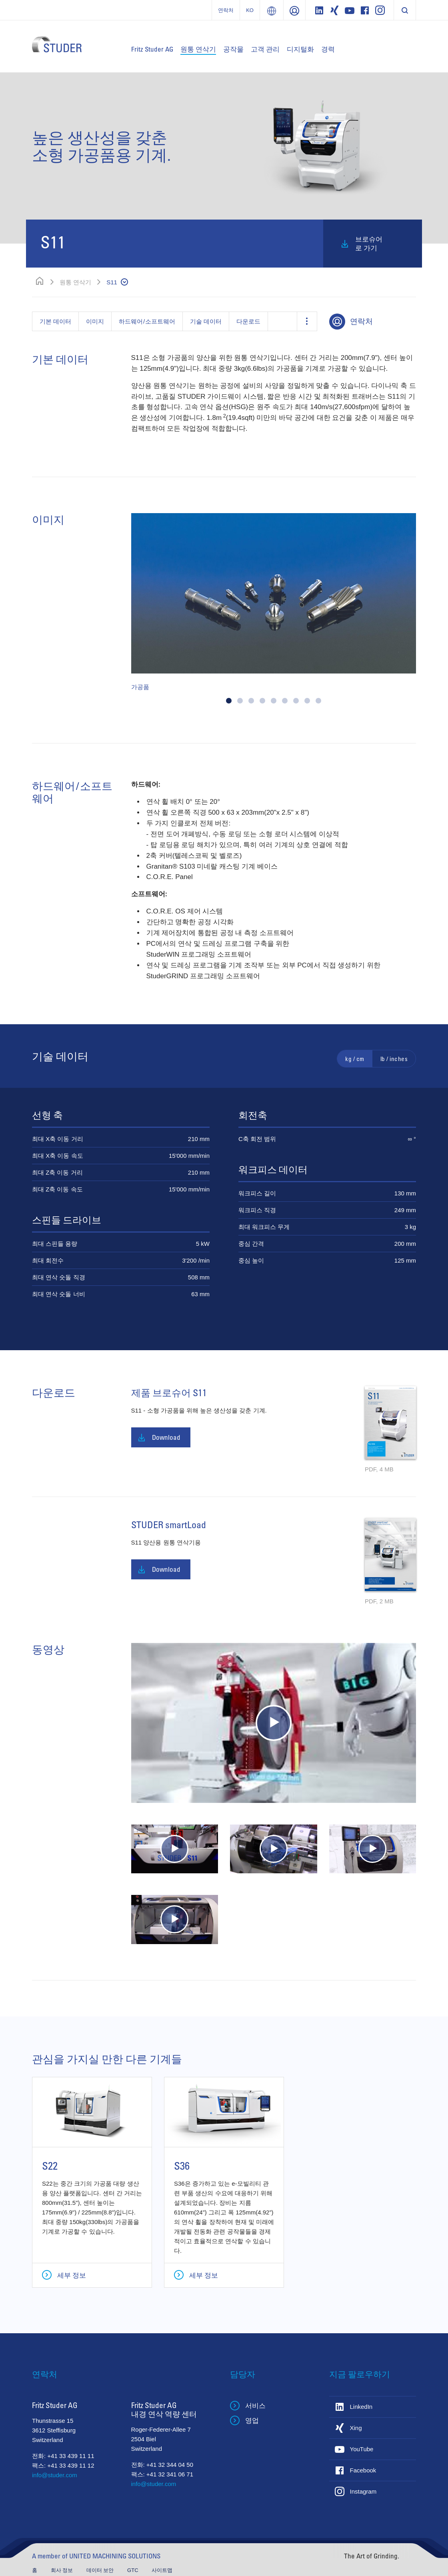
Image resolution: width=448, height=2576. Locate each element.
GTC (133, 2570)
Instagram (363, 2491)
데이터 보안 (100, 2570)
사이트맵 (162, 2570)
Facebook (363, 2470)
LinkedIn (361, 2406)
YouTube (362, 2449)
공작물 (233, 49)
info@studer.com (54, 2475)
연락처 (226, 10)
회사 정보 (62, 2570)
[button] (229, 700)
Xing (356, 2427)
